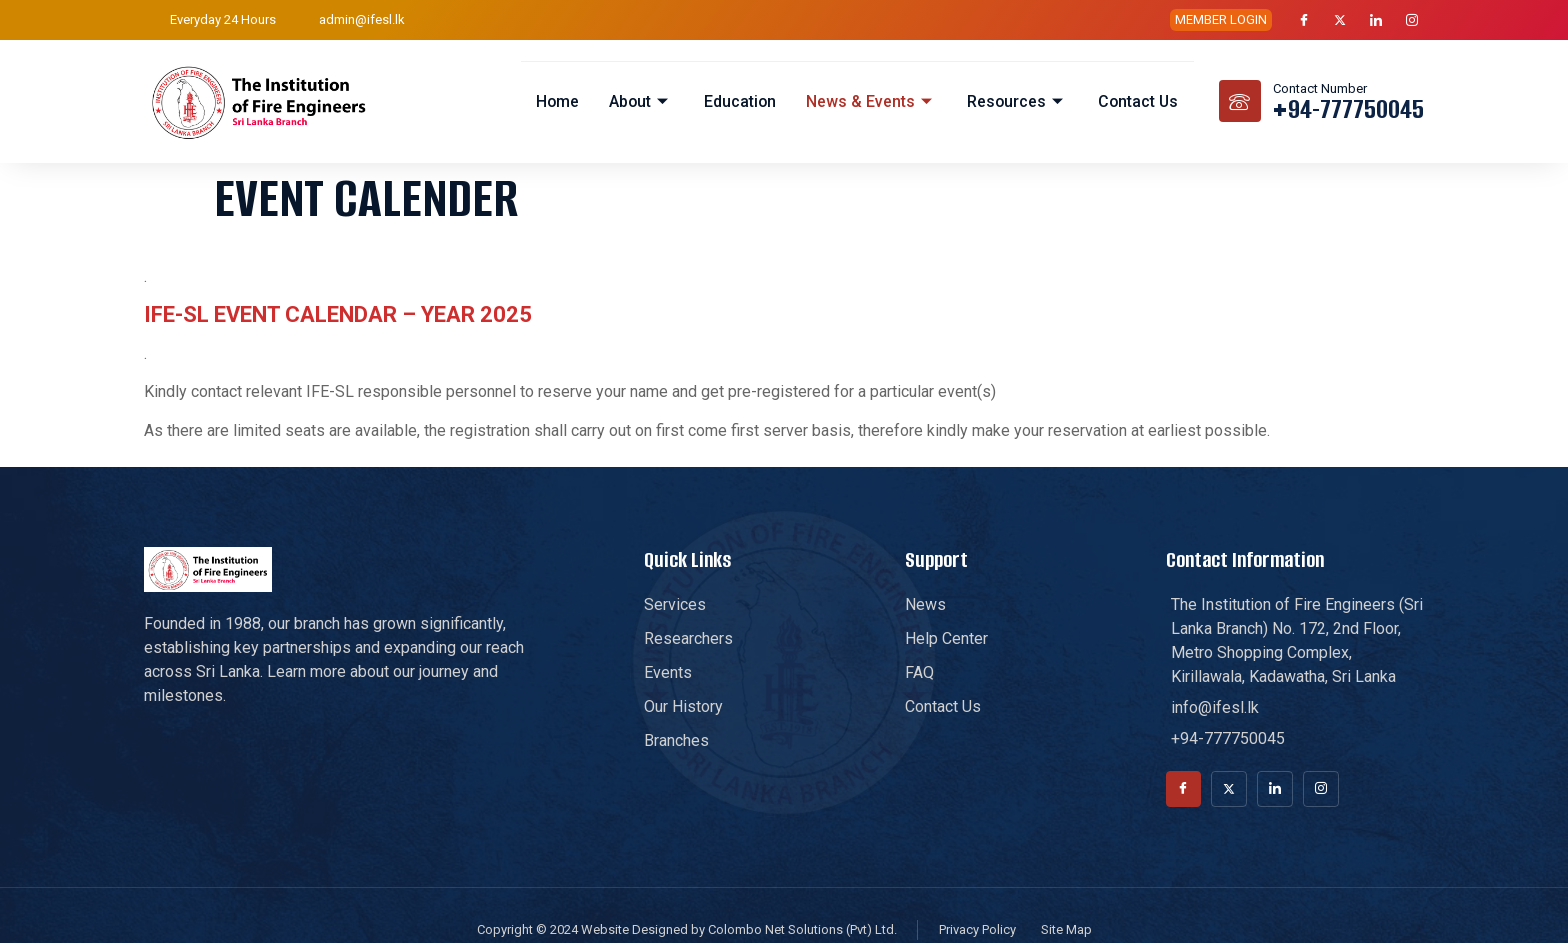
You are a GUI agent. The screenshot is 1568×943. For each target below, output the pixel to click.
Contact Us (1138, 100)
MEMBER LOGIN (1221, 19)
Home (554, 100)
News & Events (869, 100)
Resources (1016, 100)
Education (737, 100)
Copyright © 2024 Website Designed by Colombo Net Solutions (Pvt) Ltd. (687, 929)
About (638, 100)
